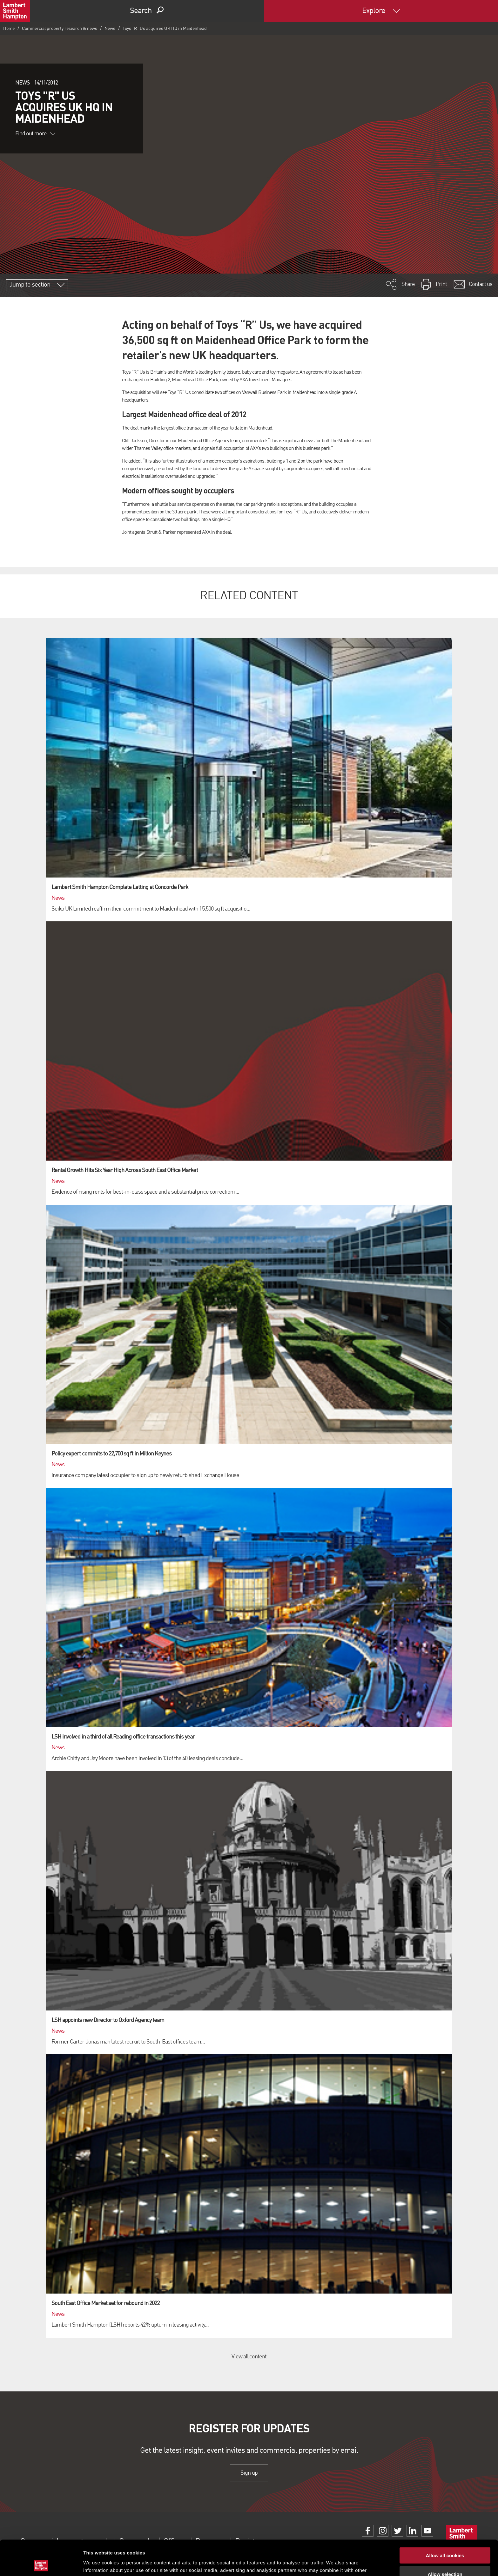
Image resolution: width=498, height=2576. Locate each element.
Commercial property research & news (59, 28)
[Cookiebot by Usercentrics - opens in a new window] (41, 2563)
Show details (333, 2563)
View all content (249, 2357)
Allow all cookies (445, 2520)
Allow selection (444, 2539)
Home (9, 28)
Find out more (35, 134)
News (109, 28)
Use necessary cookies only (445, 2557)
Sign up (248, 2473)
